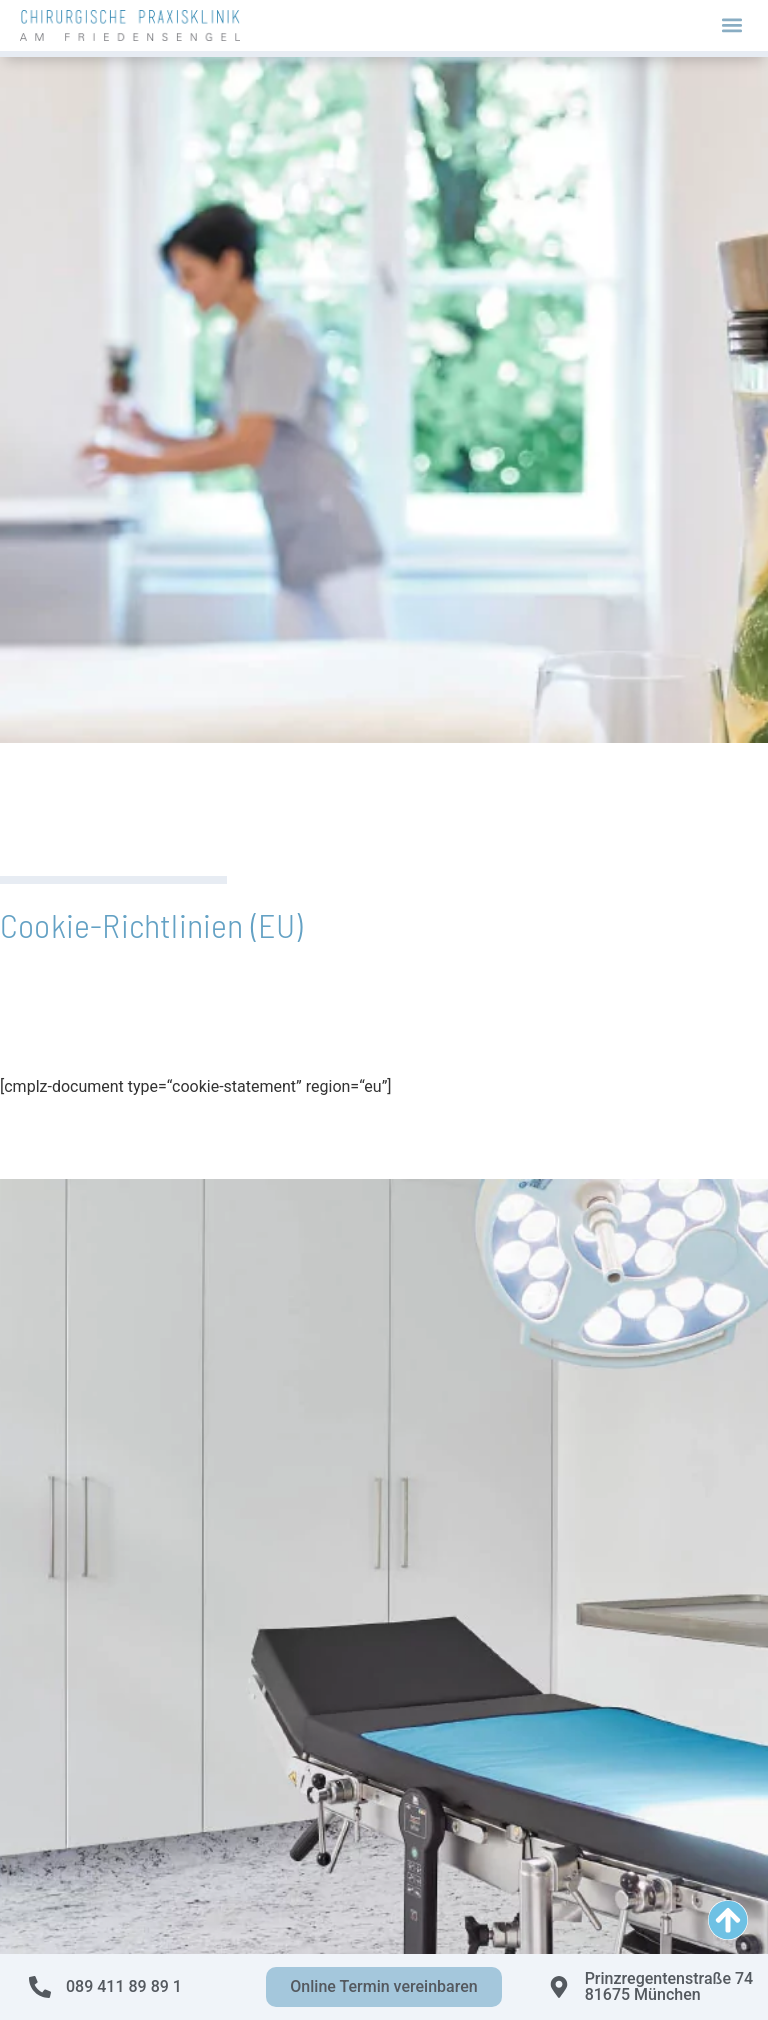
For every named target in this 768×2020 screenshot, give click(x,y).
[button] (731, 25)
